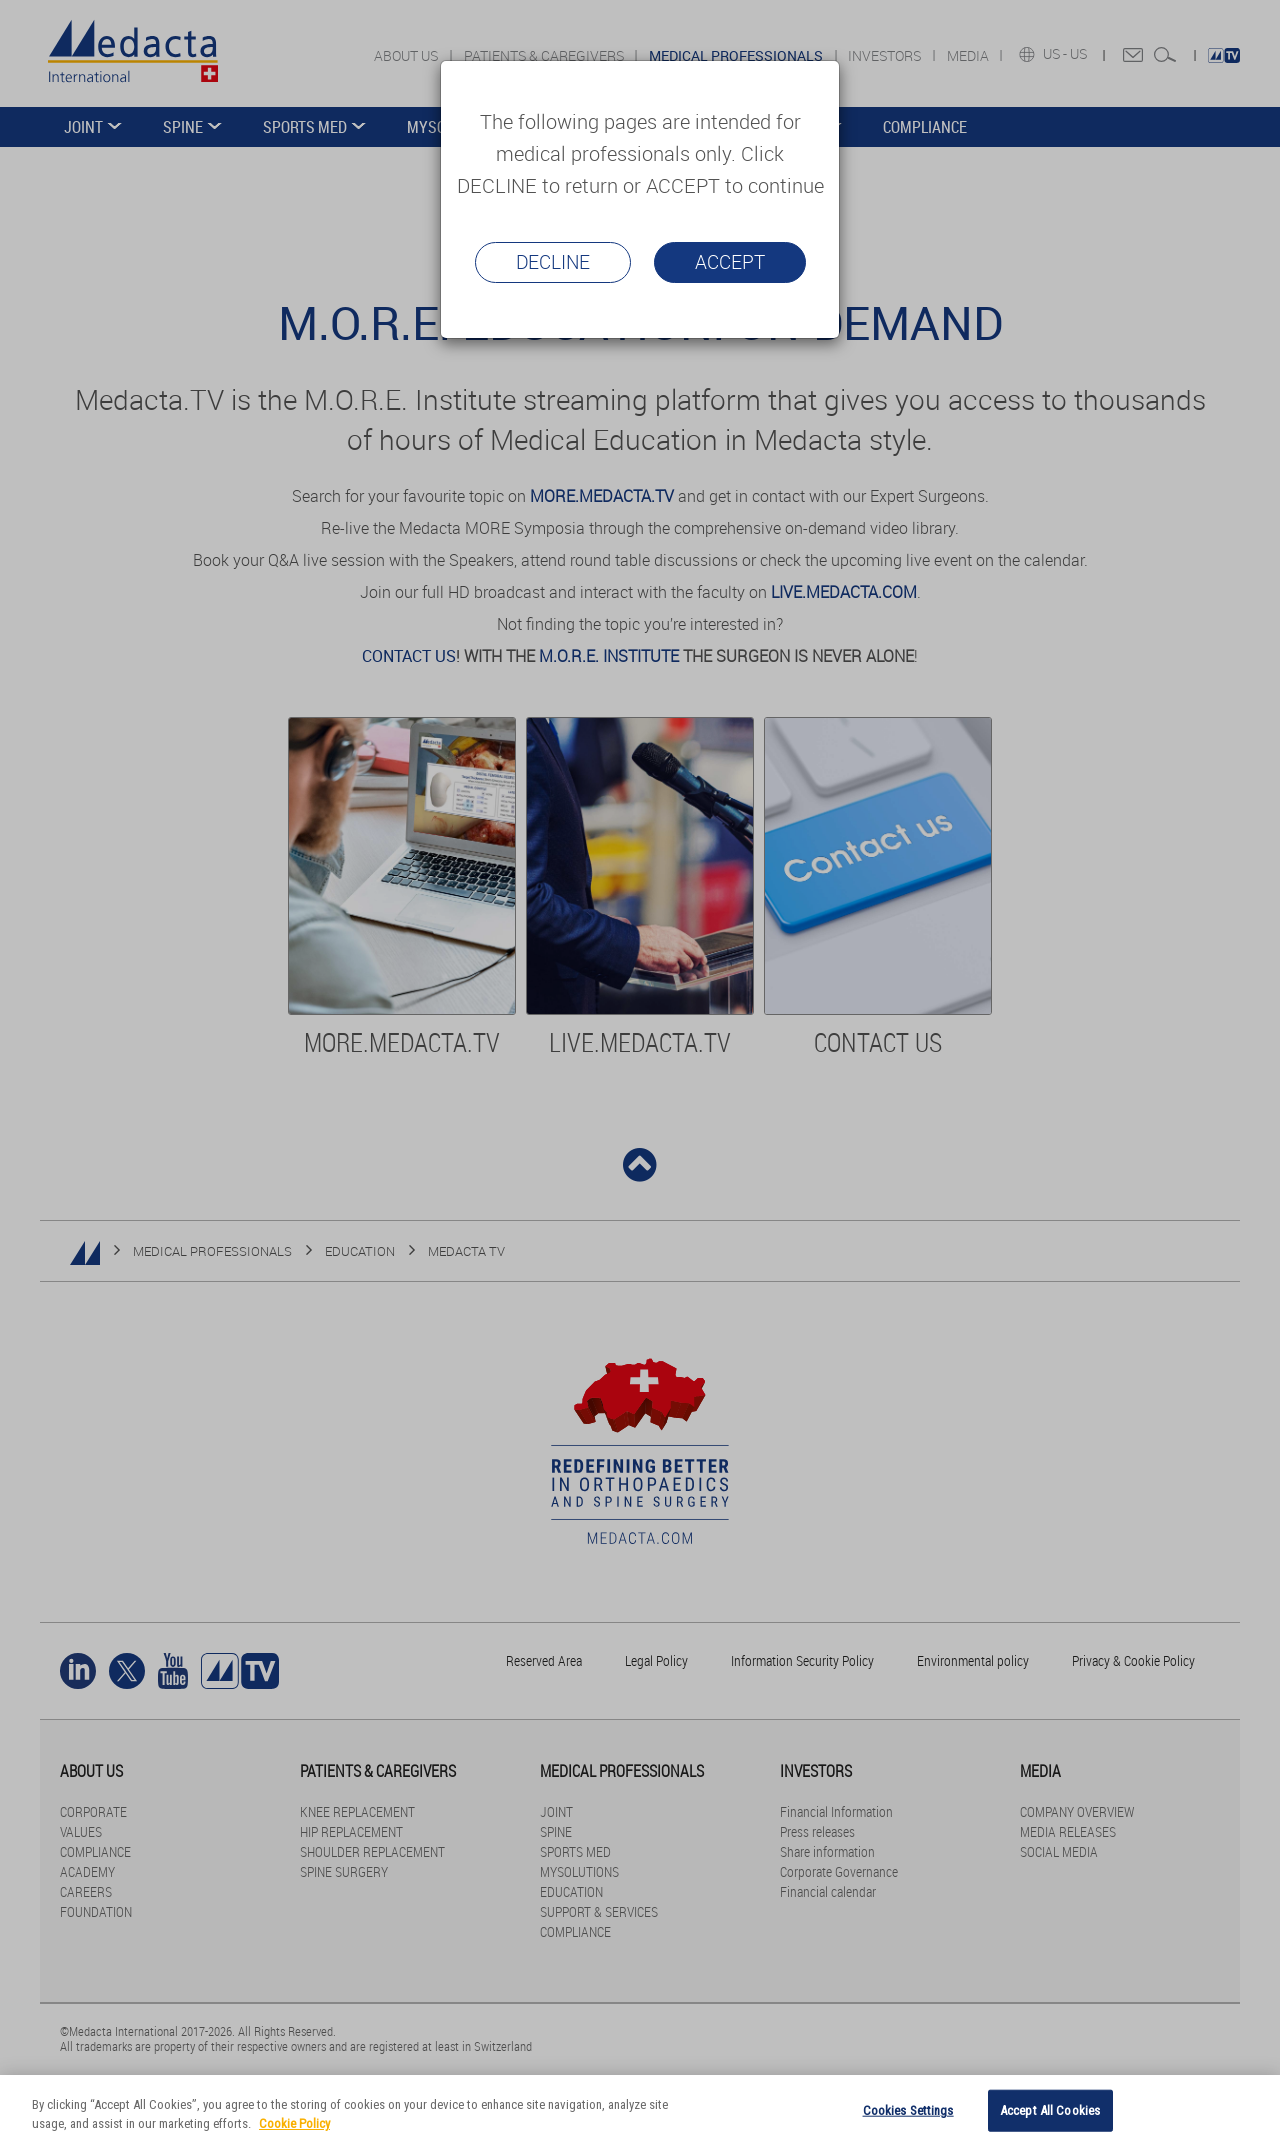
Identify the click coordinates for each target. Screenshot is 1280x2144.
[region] (640, 2109)
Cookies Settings (908, 2110)
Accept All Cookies (1050, 2110)
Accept (730, 262)
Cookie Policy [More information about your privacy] (294, 2123)
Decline (553, 262)
